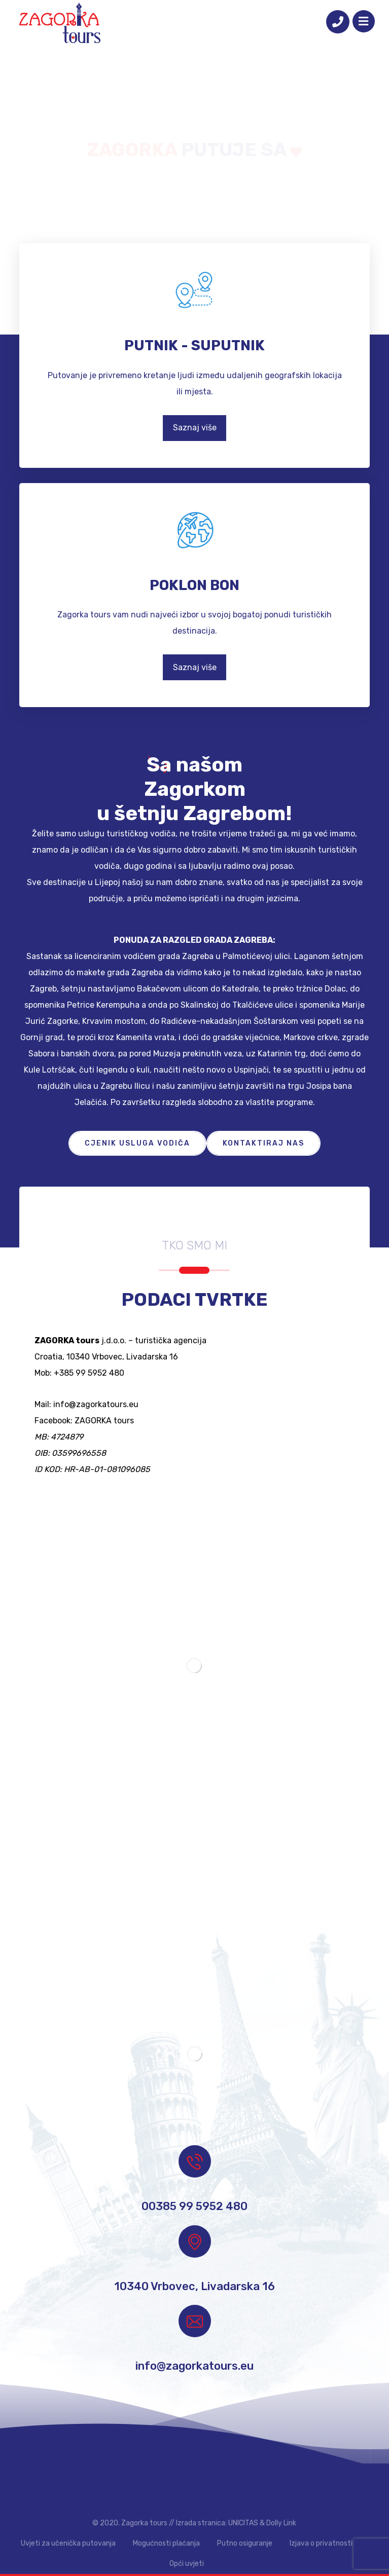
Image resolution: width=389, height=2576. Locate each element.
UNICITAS (243, 2523)
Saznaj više (195, 427)
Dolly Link (281, 2523)
